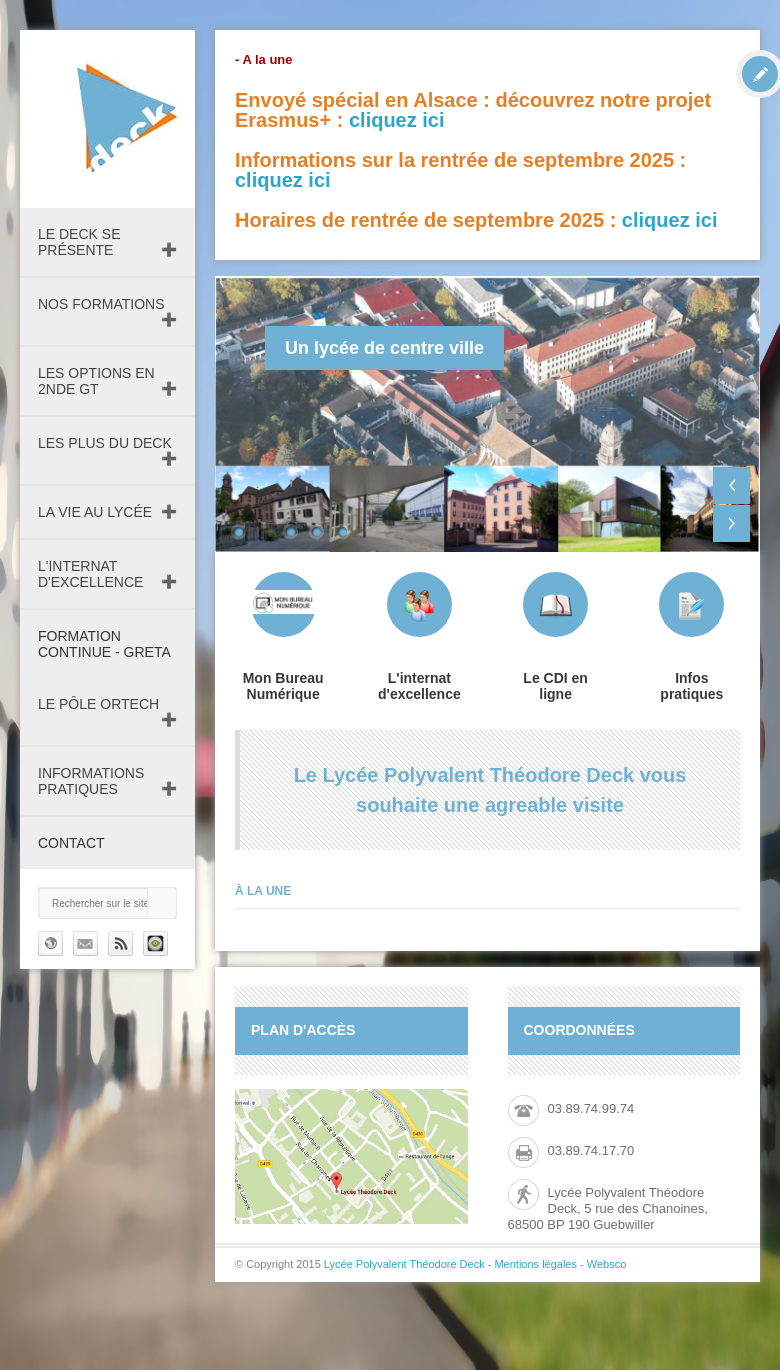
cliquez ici (397, 120)
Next (731, 523)
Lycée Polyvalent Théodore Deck (404, 1264)
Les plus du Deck (105, 443)
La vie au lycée (95, 512)
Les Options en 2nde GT (96, 381)
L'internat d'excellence (90, 574)
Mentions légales (535, 1264)
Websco (607, 1264)
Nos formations (101, 304)
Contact (71, 843)
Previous (731, 485)
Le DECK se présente (79, 242)
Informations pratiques (91, 781)
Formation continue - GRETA (104, 644)
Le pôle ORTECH (98, 704)
